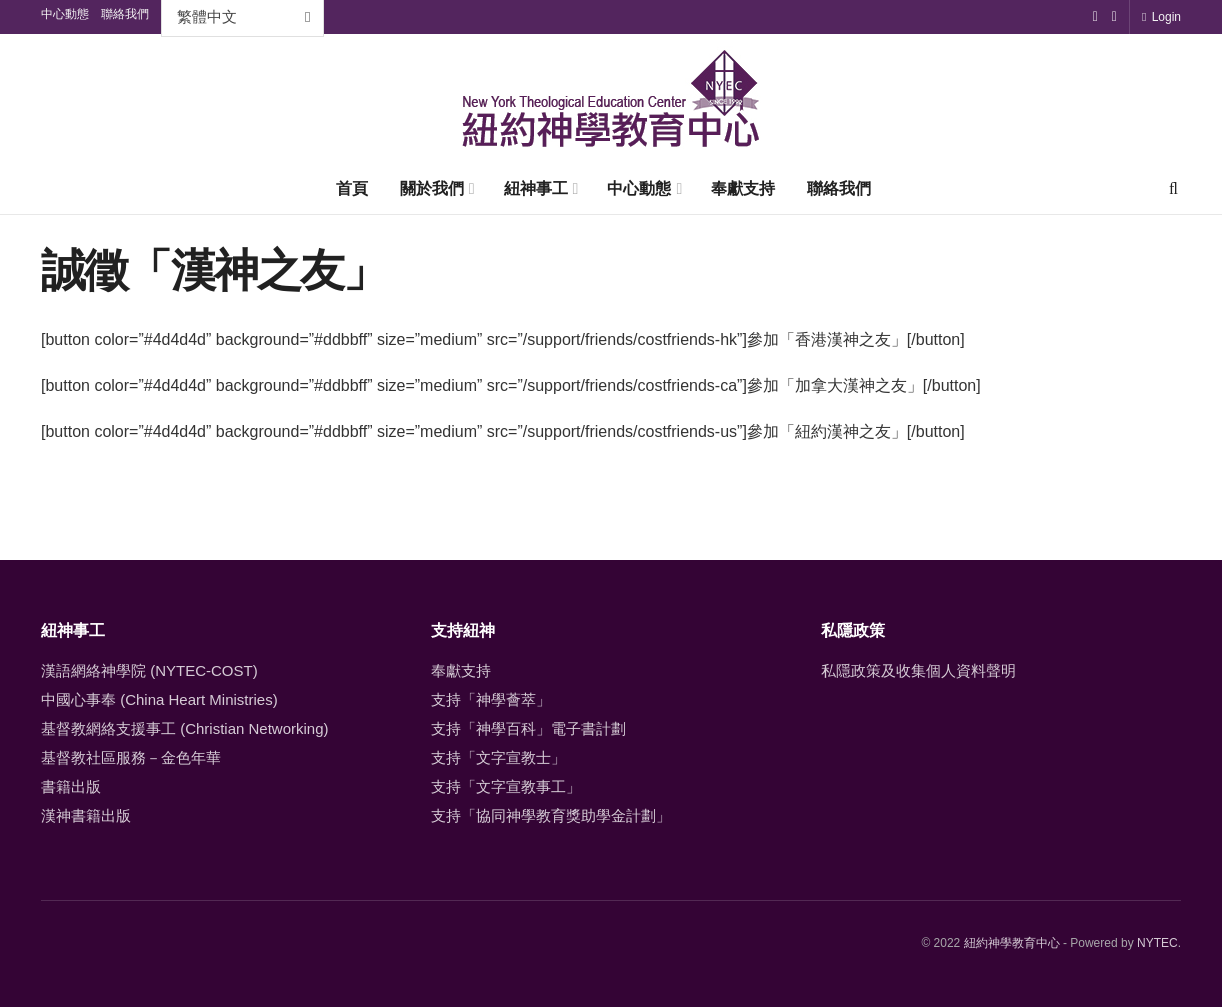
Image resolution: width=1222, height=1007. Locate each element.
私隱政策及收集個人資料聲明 (918, 670)
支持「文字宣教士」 (498, 757)
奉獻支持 (743, 188)
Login (1161, 17)
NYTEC (1157, 943)
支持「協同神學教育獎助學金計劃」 (551, 815)
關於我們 (432, 188)
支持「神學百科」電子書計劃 (528, 728)
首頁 (352, 188)
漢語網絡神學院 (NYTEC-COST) (149, 670)
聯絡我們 (839, 188)
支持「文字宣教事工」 (506, 786)
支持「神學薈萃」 (491, 699)
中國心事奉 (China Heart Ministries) (159, 699)
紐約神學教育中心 (1012, 943)
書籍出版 (71, 786)
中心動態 (639, 188)
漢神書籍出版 (86, 815)
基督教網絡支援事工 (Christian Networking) (185, 728)
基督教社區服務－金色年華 (131, 757)
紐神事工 (536, 188)
